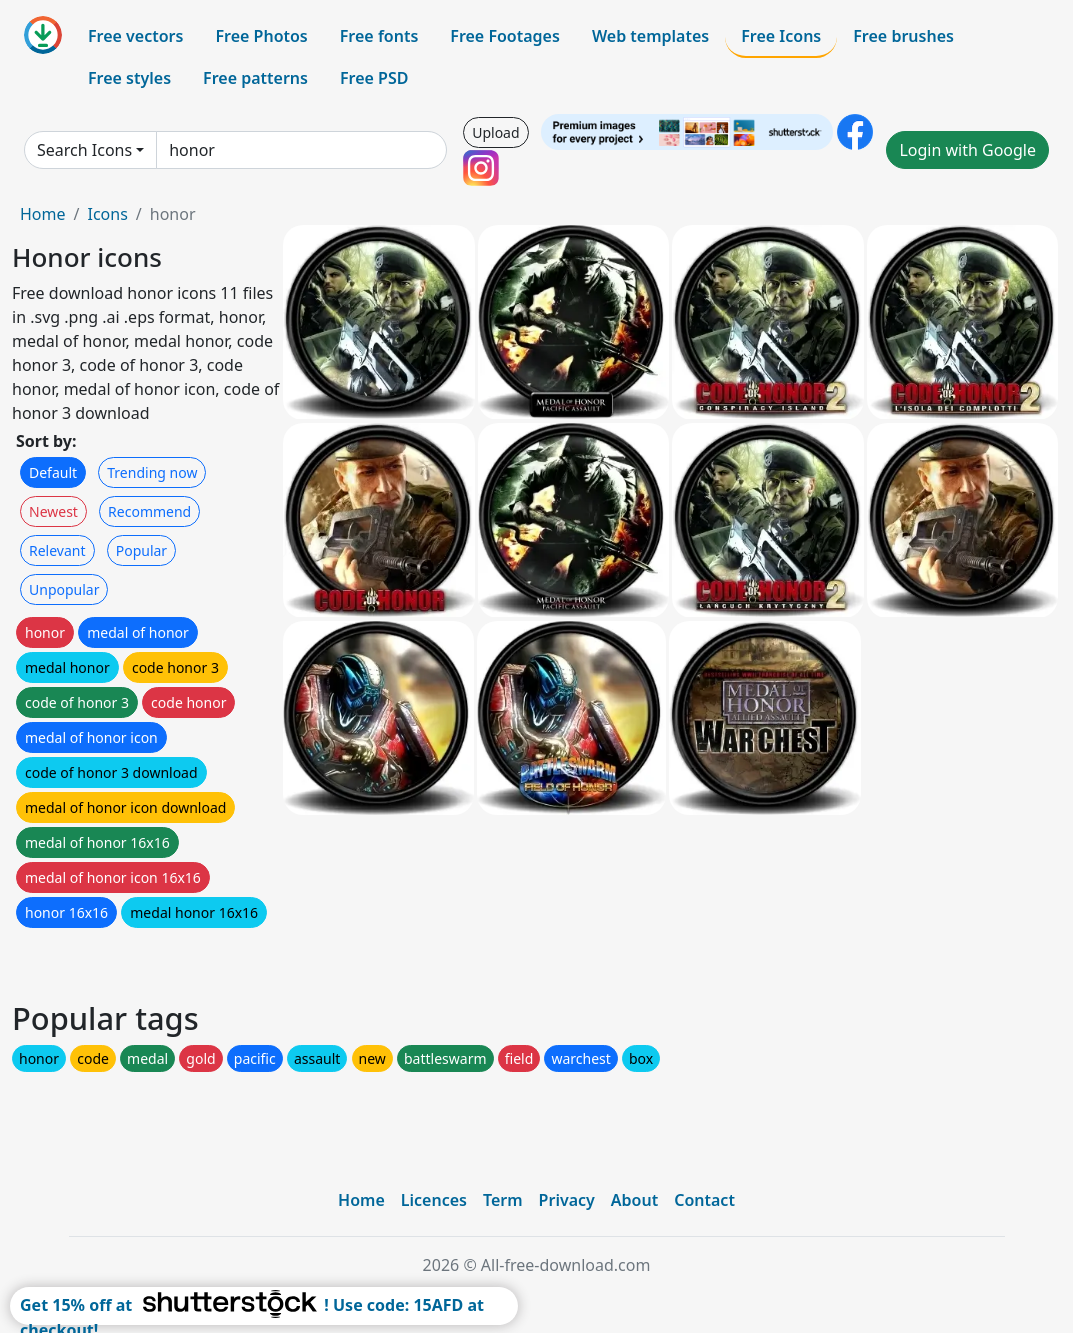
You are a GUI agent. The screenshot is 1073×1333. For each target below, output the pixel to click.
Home (43, 214)
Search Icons (84, 150)
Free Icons (781, 36)
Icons (107, 214)
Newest (53, 511)
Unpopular (64, 589)
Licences (434, 1200)
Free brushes (903, 36)
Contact (704, 1200)
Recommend (149, 511)
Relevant (57, 550)
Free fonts (379, 36)
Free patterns (255, 78)
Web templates (650, 36)
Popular (141, 550)
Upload (495, 132)
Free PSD (374, 78)
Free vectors (135, 36)
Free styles (129, 78)
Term (503, 1200)
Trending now (152, 472)
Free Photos (261, 36)
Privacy (567, 1200)
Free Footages (505, 36)
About (634, 1200)
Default (53, 472)
